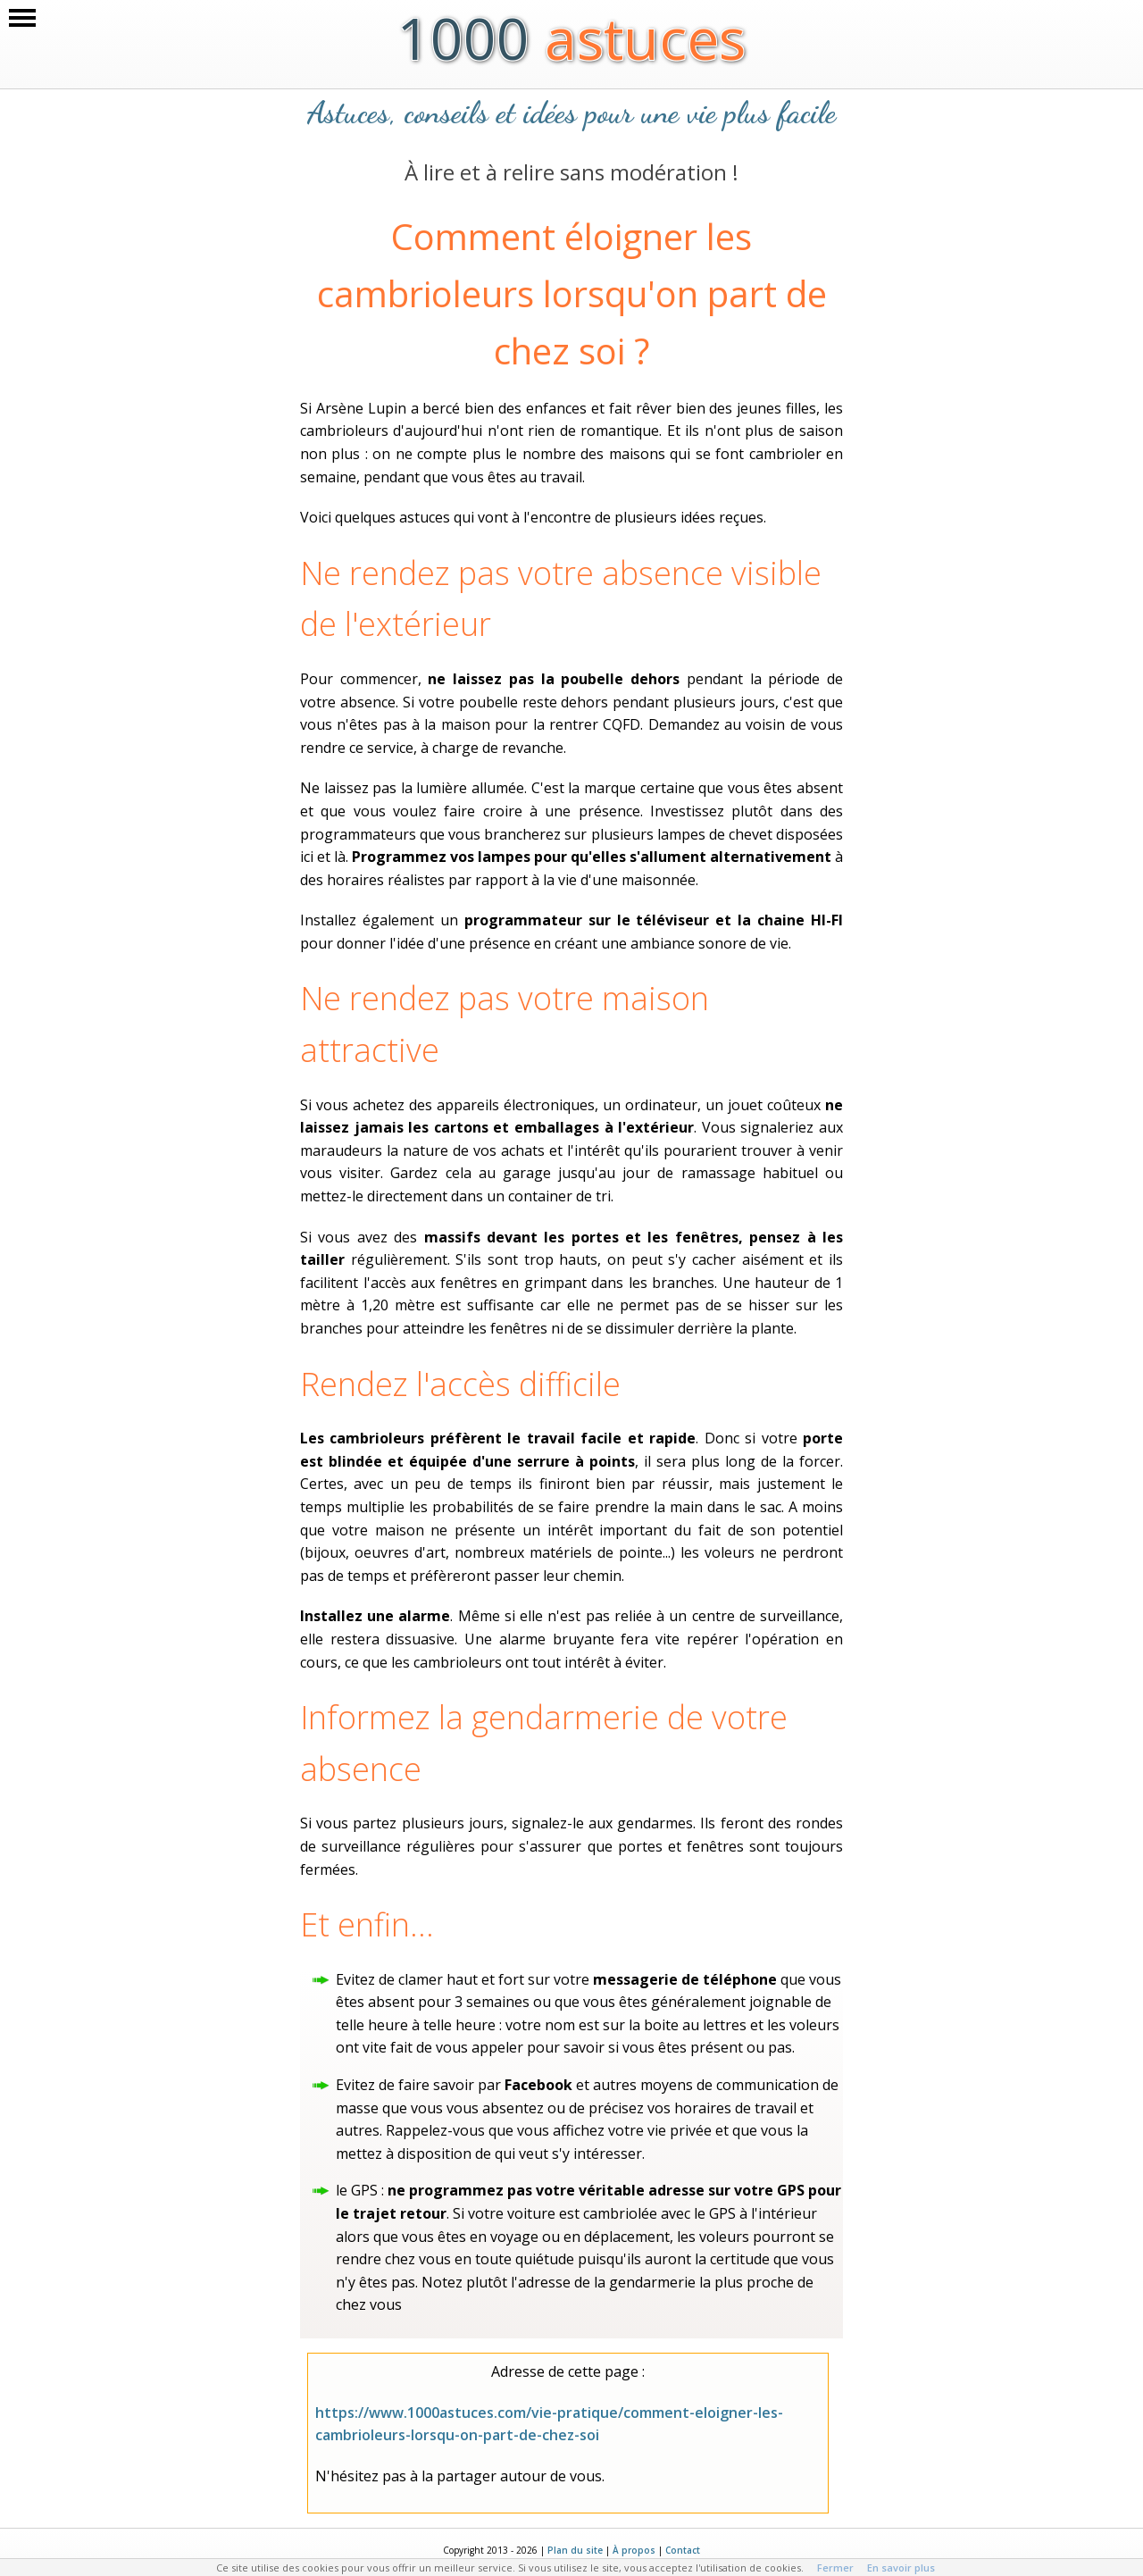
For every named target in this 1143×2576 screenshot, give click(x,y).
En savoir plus (901, 2567)
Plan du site (575, 2550)
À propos (634, 2550)
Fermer (835, 2567)
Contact (682, 2550)
